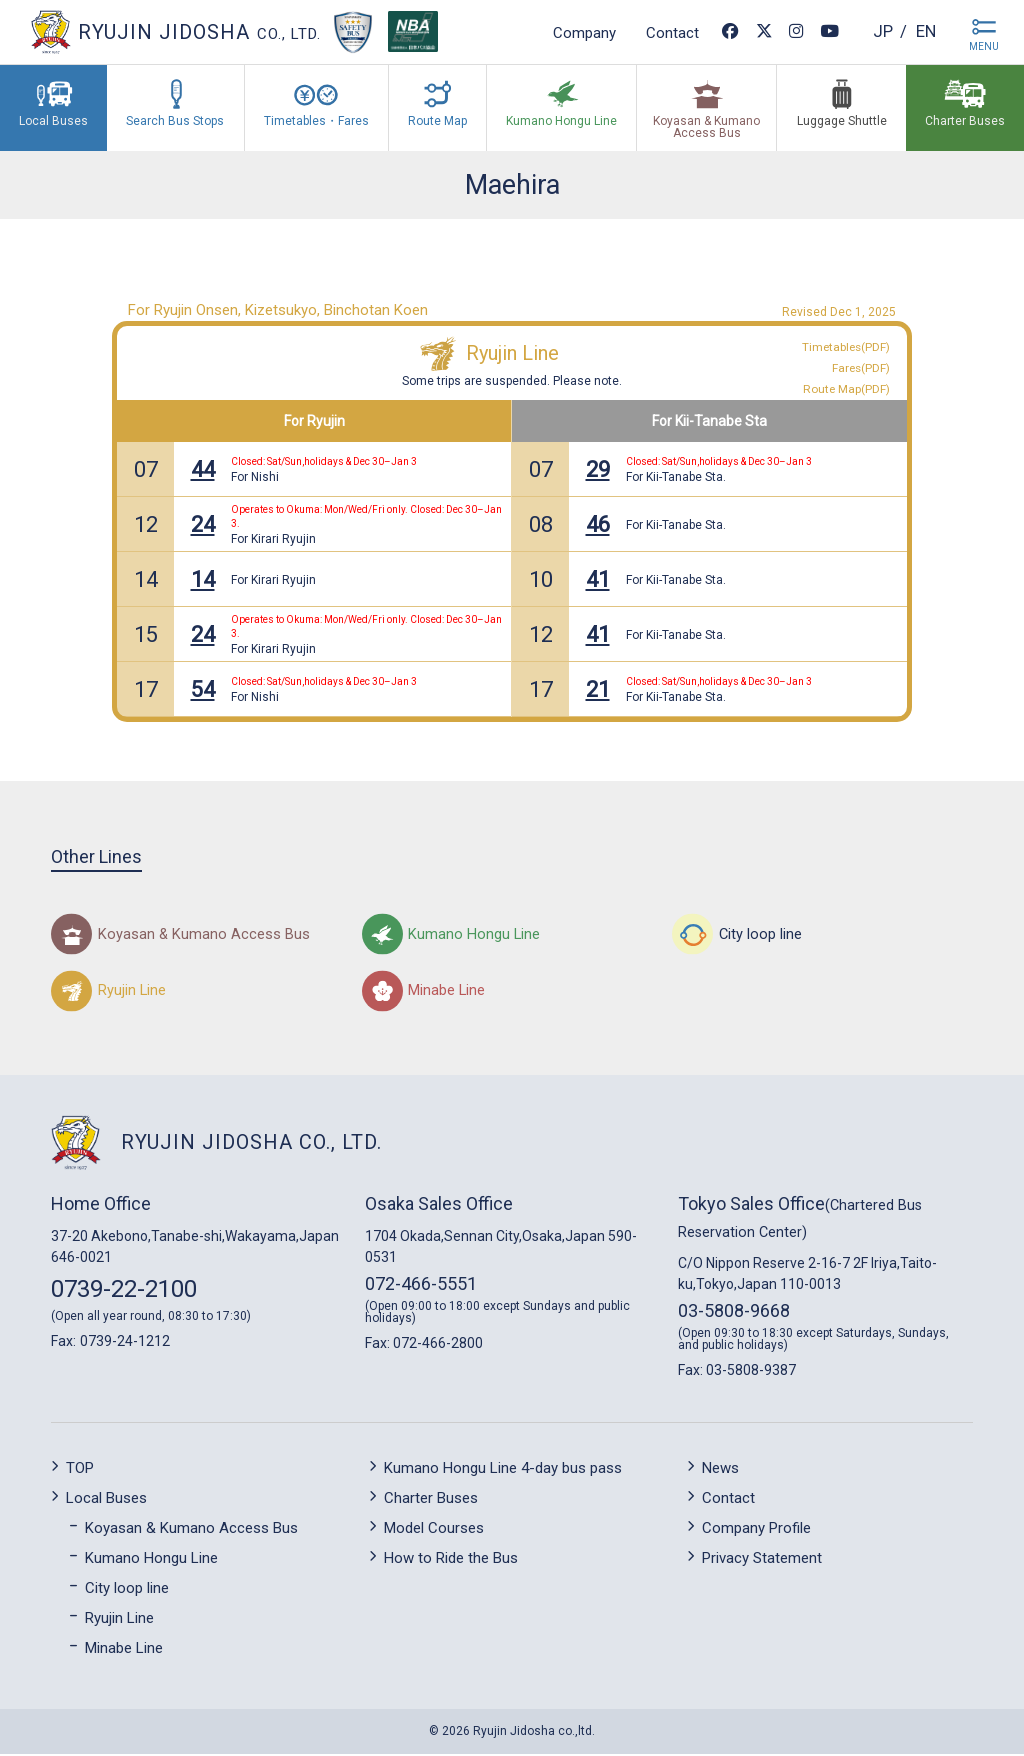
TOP (80, 1470)
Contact (665, 32)
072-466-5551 (421, 1286)
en (923, 31)
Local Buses (106, 1500)
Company (577, 32)
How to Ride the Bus (451, 1560)
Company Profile (756, 1530)
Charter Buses (431, 1500)
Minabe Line (124, 1650)
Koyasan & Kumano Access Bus (191, 1530)
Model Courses (434, 1530)
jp (877, 31)
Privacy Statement (762, 1560)
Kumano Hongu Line (151, 1560)
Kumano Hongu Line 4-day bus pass (503, 1470)
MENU (984, 46)
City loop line (127, 1590)
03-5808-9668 (734, 1313)
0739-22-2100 (124, 1292)
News (720, 1470)
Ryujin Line (512, 353)
